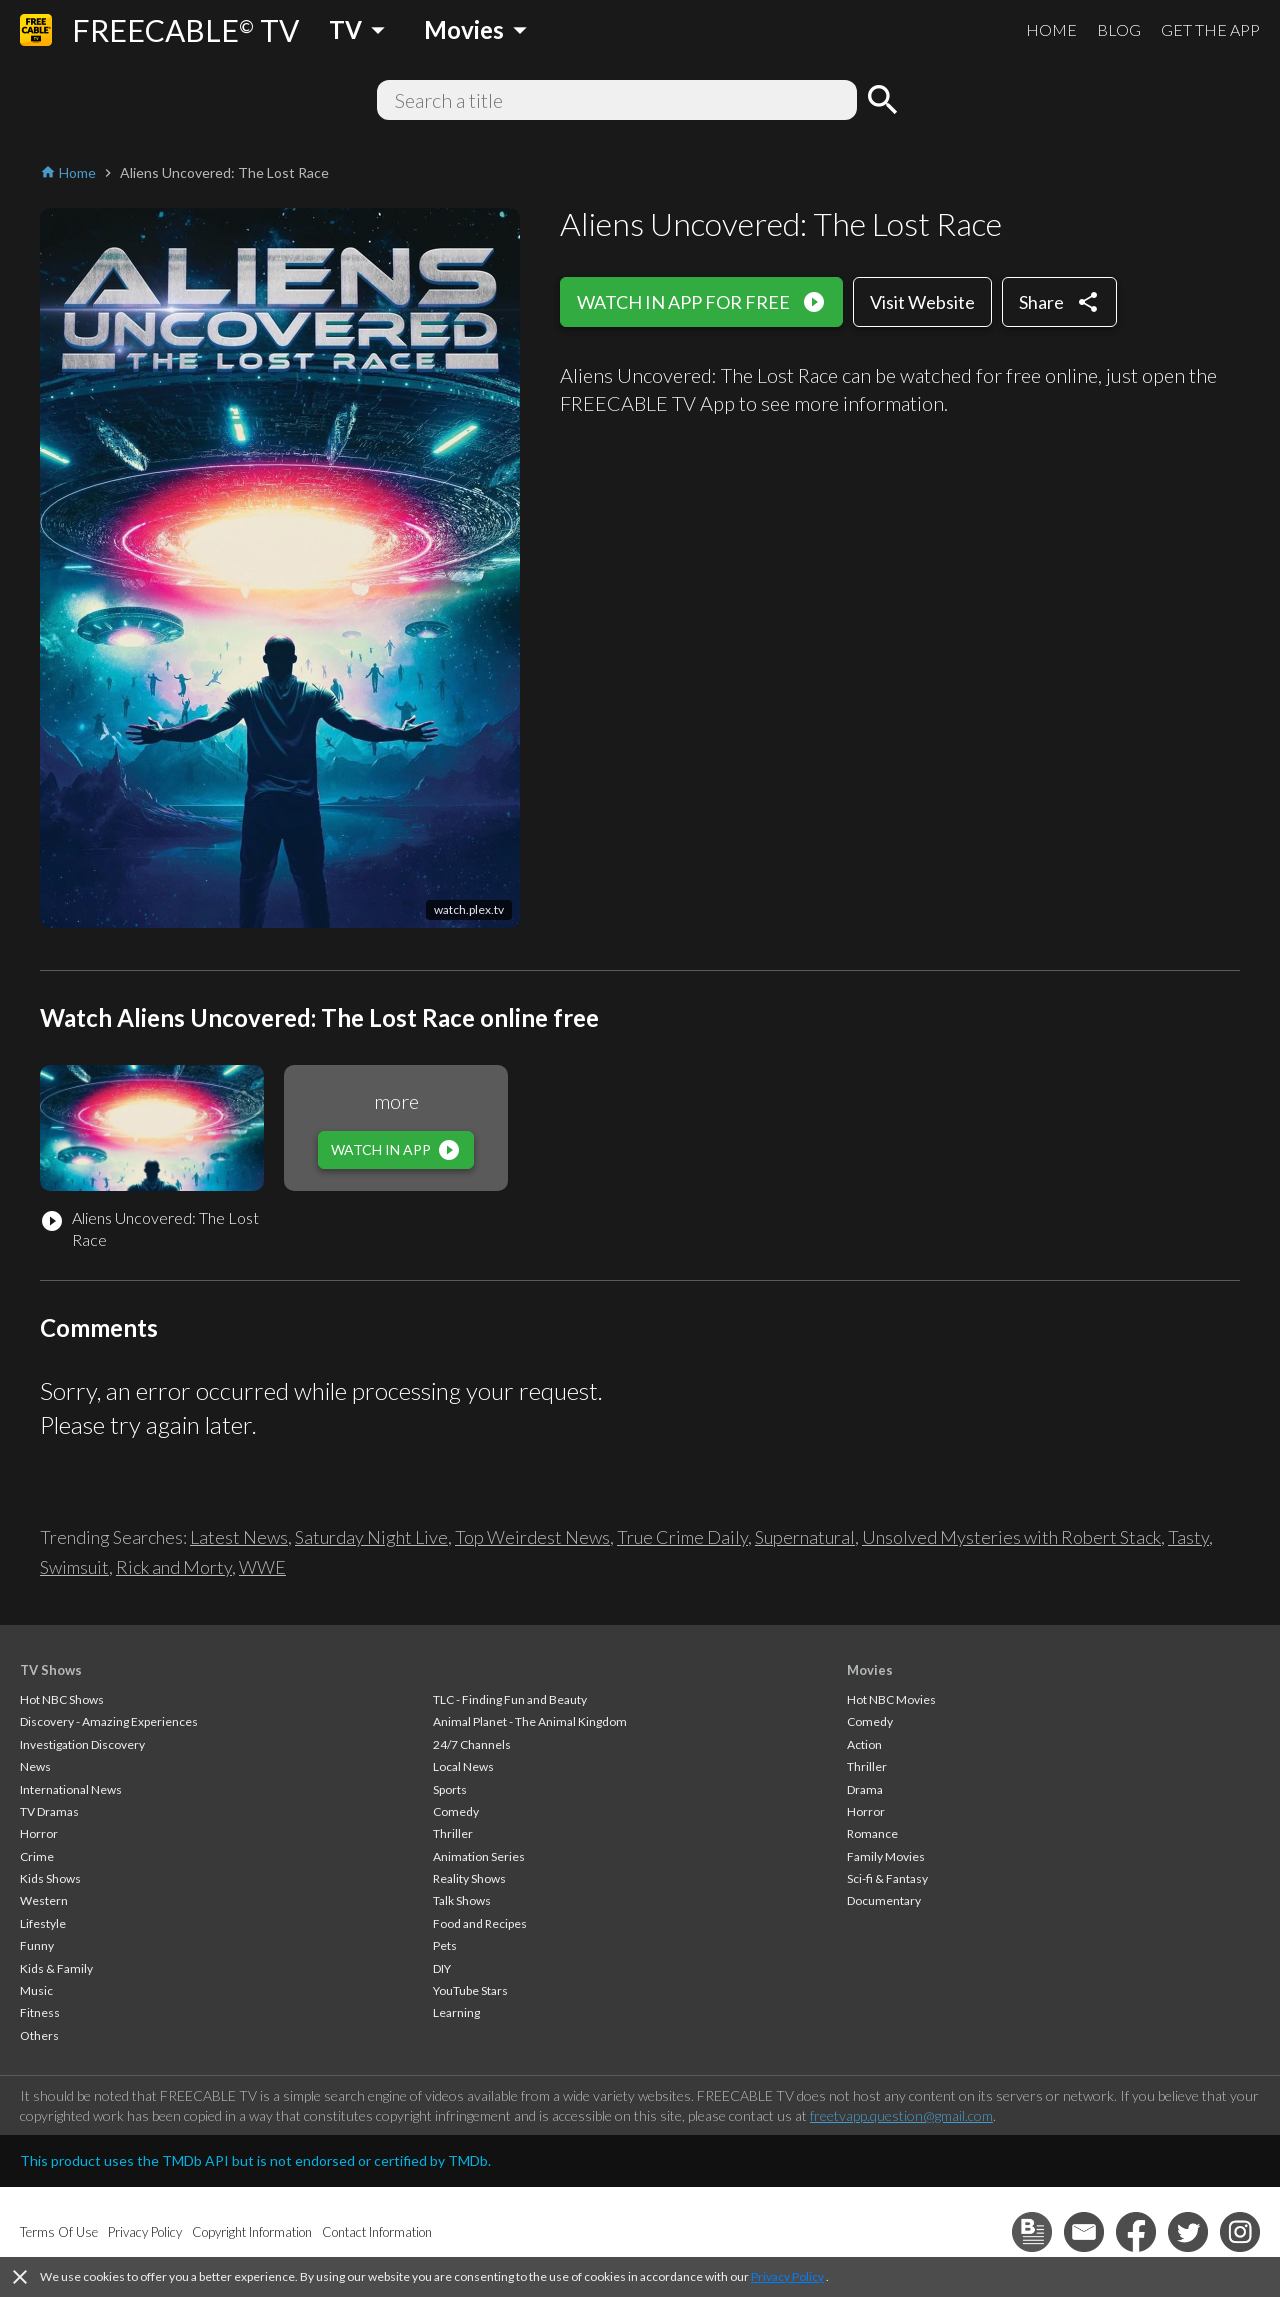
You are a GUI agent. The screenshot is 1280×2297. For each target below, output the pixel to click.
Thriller (453, 1833)
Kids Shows (50, 1878)
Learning (456, 2012)
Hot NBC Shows (62, 1699)
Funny (37, 1945)
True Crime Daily (682, 1537)
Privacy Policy (787, 2276)
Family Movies (886, 1856)
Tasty (1188, 1537)
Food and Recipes (480, 1923)
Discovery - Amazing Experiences (109, 1721)
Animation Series (479, 1856)
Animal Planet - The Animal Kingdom (530, 1721)
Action (864, 1744)
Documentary (884, 1900)
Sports (450, 1789)
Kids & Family (56, 1968)
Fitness (40, 2012)
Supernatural (805, 1537)
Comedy (456, 1811)
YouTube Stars (470, 1990)
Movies (870, 1670)
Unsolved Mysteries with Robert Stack (1011, 1537)
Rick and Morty (174, 1567)
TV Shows (51, 1670)
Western (44, 1900)
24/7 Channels (472, 1744)
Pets (445, 1945)
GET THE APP (1210, 29)
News (35, 1766)
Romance (872, 1833)
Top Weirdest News (532, 1537)
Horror (39, 1833)
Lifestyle (43, 1923)
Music (36, 1990)
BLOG (1119, 29)
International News (71, 1789)
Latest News (239, 1537)
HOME (1051, 29)
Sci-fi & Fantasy (887, 1878)
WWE (262, 1567)
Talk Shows (462, 1900)
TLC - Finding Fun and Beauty (510, 1699)
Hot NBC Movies (891, 1699)
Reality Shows (469, 1878)
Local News (463, 1766)
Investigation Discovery (82, 1744)
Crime (37, 1856)
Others (39, 2035)
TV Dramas (49, 1811)
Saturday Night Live (371, 1537)
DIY (442, 1968)
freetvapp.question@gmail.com (901, 2115)
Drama (865, 1789)
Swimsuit (74, 1567)
